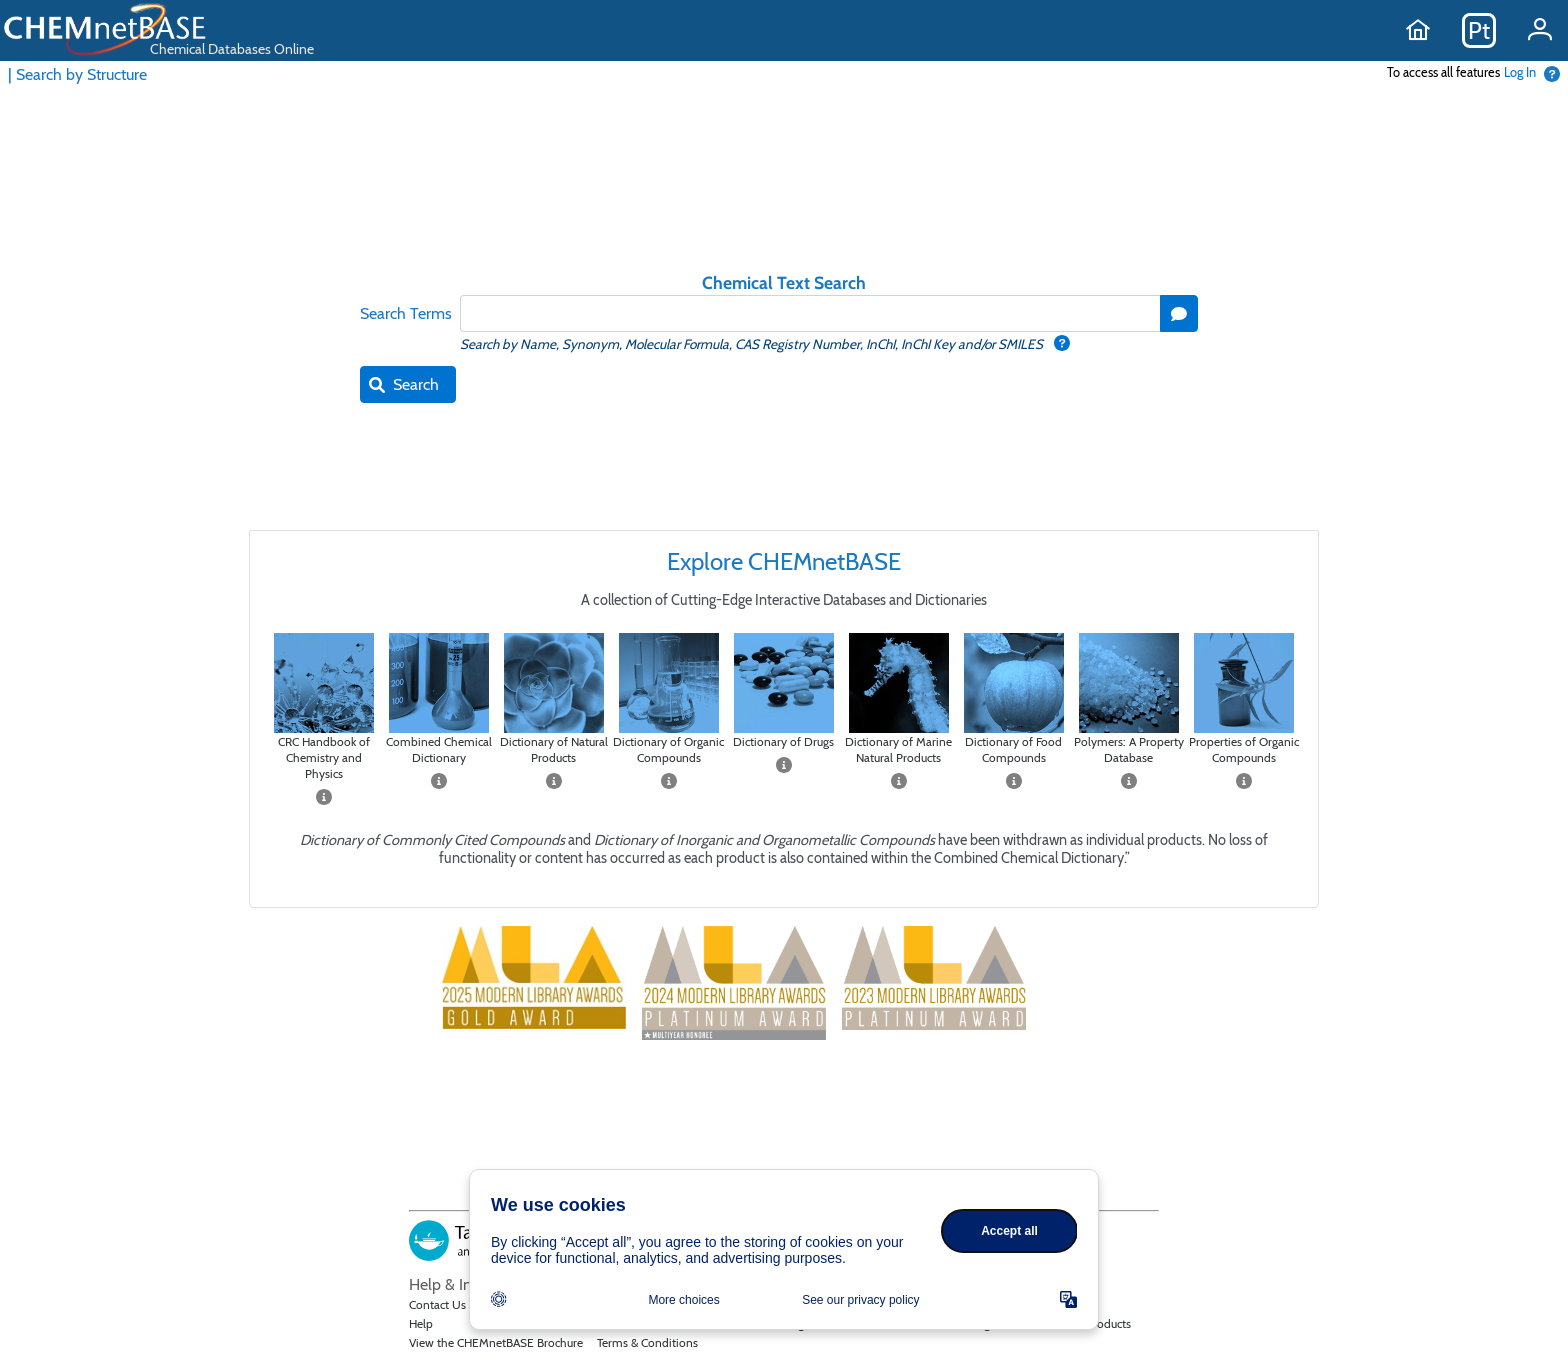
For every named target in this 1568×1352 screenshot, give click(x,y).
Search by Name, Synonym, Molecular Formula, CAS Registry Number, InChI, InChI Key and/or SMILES (753, 344)
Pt (1479, 30)
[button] (1179, 313)
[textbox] (810, 313)
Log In (1520, 72)
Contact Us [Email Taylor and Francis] (437, 1304)
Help (421, 1323)
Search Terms (406, 313)
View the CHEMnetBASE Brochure (496, 1342)
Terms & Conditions (647, 1342)
